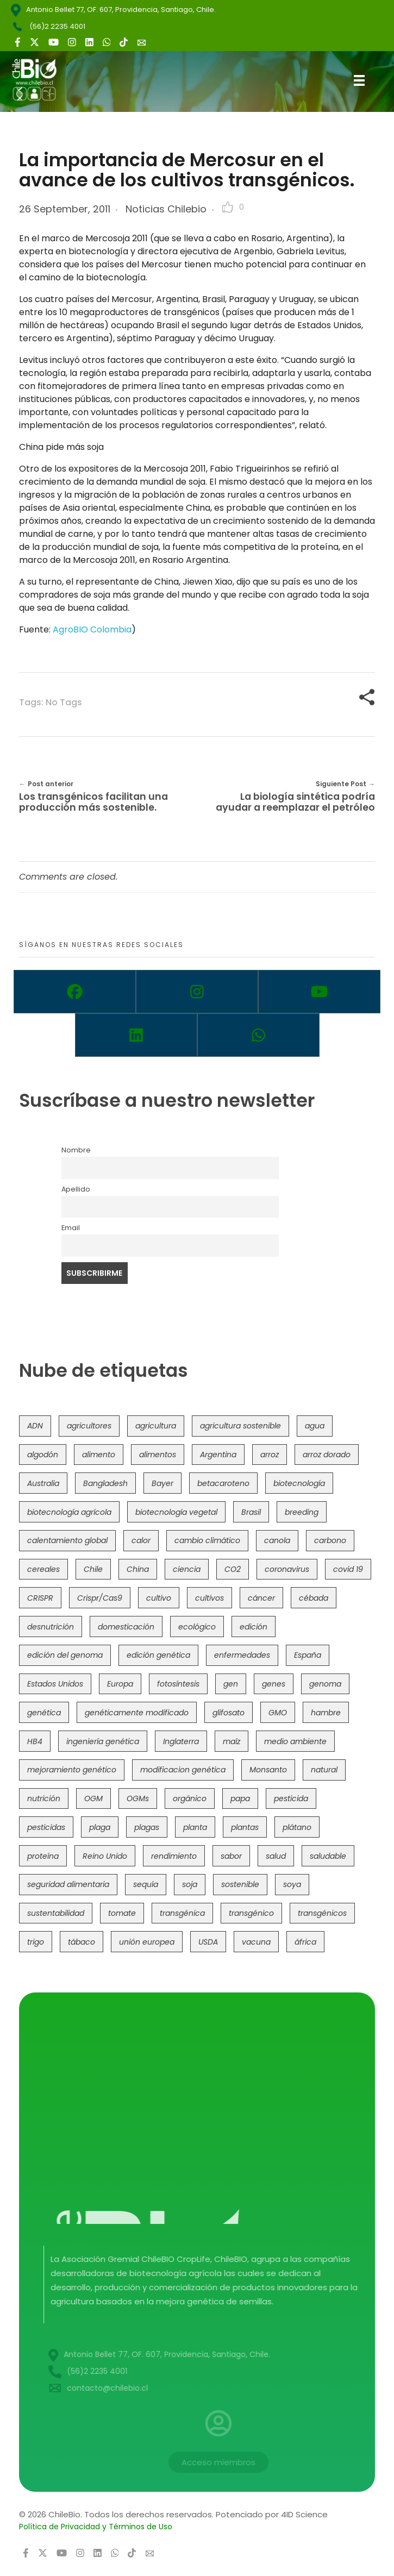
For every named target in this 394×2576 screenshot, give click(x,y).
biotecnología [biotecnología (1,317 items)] (299, 1483)
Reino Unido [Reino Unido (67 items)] (105, 1856)
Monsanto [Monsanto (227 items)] (268, 1769)
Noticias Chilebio (166, 209)
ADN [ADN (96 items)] (35, 1425)
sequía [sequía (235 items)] (145, 1884)
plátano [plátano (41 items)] (297, 1827)
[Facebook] (75, 991)
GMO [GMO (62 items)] (277, 1712)
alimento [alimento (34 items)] (98, 1454)
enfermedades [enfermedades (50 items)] (242, 1655)
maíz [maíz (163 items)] (231, 1741)
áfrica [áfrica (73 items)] (305, 1941)
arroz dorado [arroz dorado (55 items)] (327, 1454)
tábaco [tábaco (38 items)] (81, 1941)
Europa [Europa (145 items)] (120, 1683)
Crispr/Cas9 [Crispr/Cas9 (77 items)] (99, 1598)
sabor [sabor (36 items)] (231, 1856)
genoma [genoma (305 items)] (325, 1683)
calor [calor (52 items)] (141, 1540)
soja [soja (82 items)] (189, 1884)
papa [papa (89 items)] (240, 1798)
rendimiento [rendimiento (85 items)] (174, 1856)
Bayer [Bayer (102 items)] (162, 1483)
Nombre (76, 1150)
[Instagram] (197, 991)
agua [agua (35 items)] (314, 1425)
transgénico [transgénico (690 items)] (251, 1913)
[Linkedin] (136, 1035)
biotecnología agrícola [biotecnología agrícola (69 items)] (69, 1512)
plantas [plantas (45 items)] (245, 1827)
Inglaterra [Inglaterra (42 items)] (181, 1741)
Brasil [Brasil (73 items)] (251, 1512)
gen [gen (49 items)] (230, 1683)
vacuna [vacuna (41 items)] (256, 1941)
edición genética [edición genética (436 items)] (158, 1655)
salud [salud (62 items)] (276, 1856)
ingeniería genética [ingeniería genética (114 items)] (102, 1741)
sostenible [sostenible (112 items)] (240, 1884)
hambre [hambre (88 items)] (326, 1712)
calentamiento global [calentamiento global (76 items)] (67, 1540)
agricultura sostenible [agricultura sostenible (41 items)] (240, 1425)
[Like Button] (227, 207)
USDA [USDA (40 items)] (208, 1941)
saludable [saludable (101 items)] (328, 1856)
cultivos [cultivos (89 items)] (209, 1598)
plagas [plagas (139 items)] (146, 1827)
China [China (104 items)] (138, 1569)
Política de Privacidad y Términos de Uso (95, 2526)
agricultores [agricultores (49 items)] (89, 1425)
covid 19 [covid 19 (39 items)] (348, 1569)
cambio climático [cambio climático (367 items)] (207, 1540)
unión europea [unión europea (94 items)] (146, 1941)
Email (70, 1227)
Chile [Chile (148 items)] (93, 1569)
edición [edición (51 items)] (253, 1626)
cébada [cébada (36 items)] (313, 1598)
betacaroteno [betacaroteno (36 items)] (223, 1483)
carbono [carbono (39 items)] (330, 1540)
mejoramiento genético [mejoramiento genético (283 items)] (71, 1769)
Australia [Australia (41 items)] (43, 1483)
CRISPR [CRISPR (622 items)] (40, 1598)
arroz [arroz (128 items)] (269, 1454)
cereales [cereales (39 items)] (43, 1569)
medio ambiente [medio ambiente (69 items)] (295, 1741)
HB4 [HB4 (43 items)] (34, 1741)
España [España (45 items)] (307, 1655)
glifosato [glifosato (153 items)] (228, 1712)
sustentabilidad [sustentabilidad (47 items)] (55, 1913)
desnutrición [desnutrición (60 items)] (50, 1626)
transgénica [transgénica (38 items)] (182, 1913)
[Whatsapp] (258, 1035)
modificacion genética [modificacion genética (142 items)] (183, 1769)
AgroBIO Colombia (92, 629)
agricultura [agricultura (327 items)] (155, 1425)
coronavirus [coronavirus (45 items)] (287, 1569)
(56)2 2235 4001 (57, 26)
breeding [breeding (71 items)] (301, 1512)
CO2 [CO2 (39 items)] (232, 1569)
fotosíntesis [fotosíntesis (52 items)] (178, 1683)
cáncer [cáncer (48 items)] (261, 1598)
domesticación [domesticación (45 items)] (126, 1626)
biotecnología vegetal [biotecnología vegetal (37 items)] (176, 1512)
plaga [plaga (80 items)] (99, 1827)
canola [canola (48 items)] (277, 1540)
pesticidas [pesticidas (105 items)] (46, 1827)
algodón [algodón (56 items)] (42, 1454)
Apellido (75, 1189)
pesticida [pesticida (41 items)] (291, 1798)
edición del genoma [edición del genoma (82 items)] (65, 1655)
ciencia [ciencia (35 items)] (187, 1569)
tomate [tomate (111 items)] (122, 1913)
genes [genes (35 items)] (273, 1683)
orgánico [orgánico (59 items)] (190, 1798)
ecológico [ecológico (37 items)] (197, 1626)
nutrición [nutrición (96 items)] (43, 1798)
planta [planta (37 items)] (195, 1827)
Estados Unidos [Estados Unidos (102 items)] (55, 1683)
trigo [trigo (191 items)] (35, 1941)
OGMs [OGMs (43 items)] (138, 1798)
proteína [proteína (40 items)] (43, 1856)
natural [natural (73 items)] (324, 1769)
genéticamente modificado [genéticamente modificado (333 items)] (137, 1712)
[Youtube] (319, 991)
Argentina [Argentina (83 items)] (218, 1454)
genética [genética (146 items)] (44, 1712)
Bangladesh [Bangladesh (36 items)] (105, 1483)
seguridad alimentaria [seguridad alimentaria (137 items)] (68, 1884)
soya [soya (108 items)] (292, 1884)
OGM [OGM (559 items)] (93, 1798)
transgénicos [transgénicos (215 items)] (322, 1913)
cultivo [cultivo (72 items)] (158, 1598)
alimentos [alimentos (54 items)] (157, 1454)
